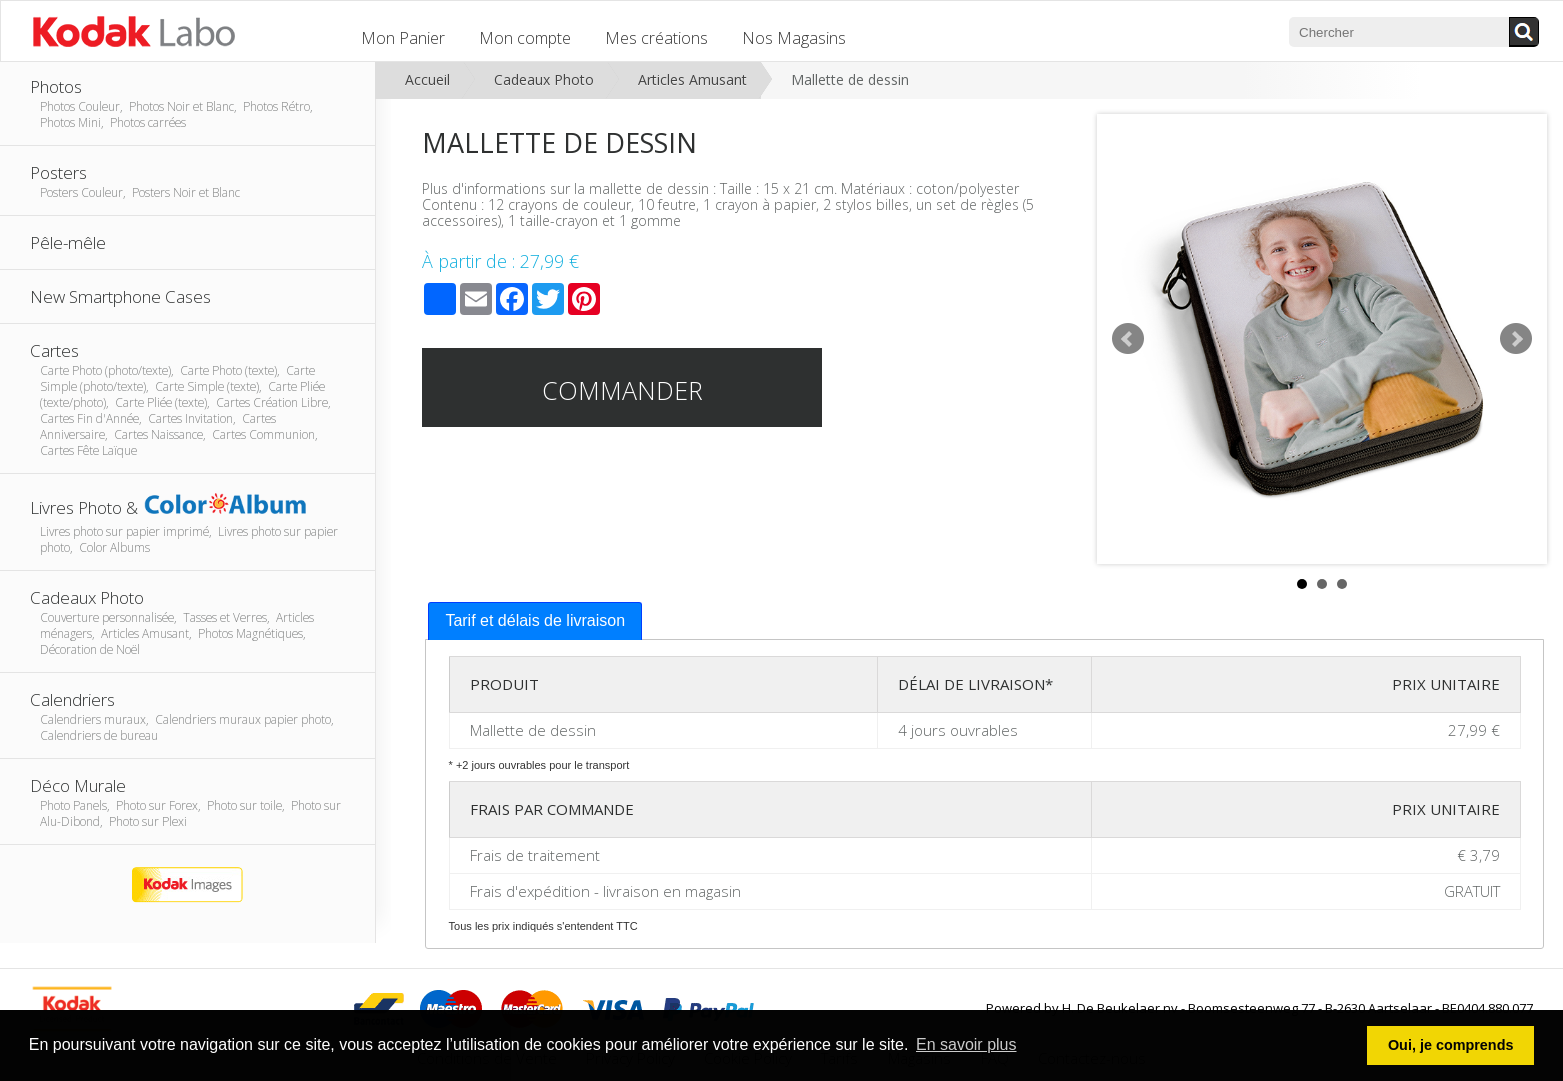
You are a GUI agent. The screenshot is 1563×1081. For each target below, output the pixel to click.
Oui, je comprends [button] (1451, 1045)
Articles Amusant (692, 79)
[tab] (535, 621)
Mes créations (656, 38)
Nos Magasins (794, 38)
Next (1516, 339)
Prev (1128, 339)
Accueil (427, 79)
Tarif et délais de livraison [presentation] (535, 620)
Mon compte (525, 38)
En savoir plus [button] (966, 1044)
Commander (622, 390)
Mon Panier (403, 38)
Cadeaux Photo (544, 79)
